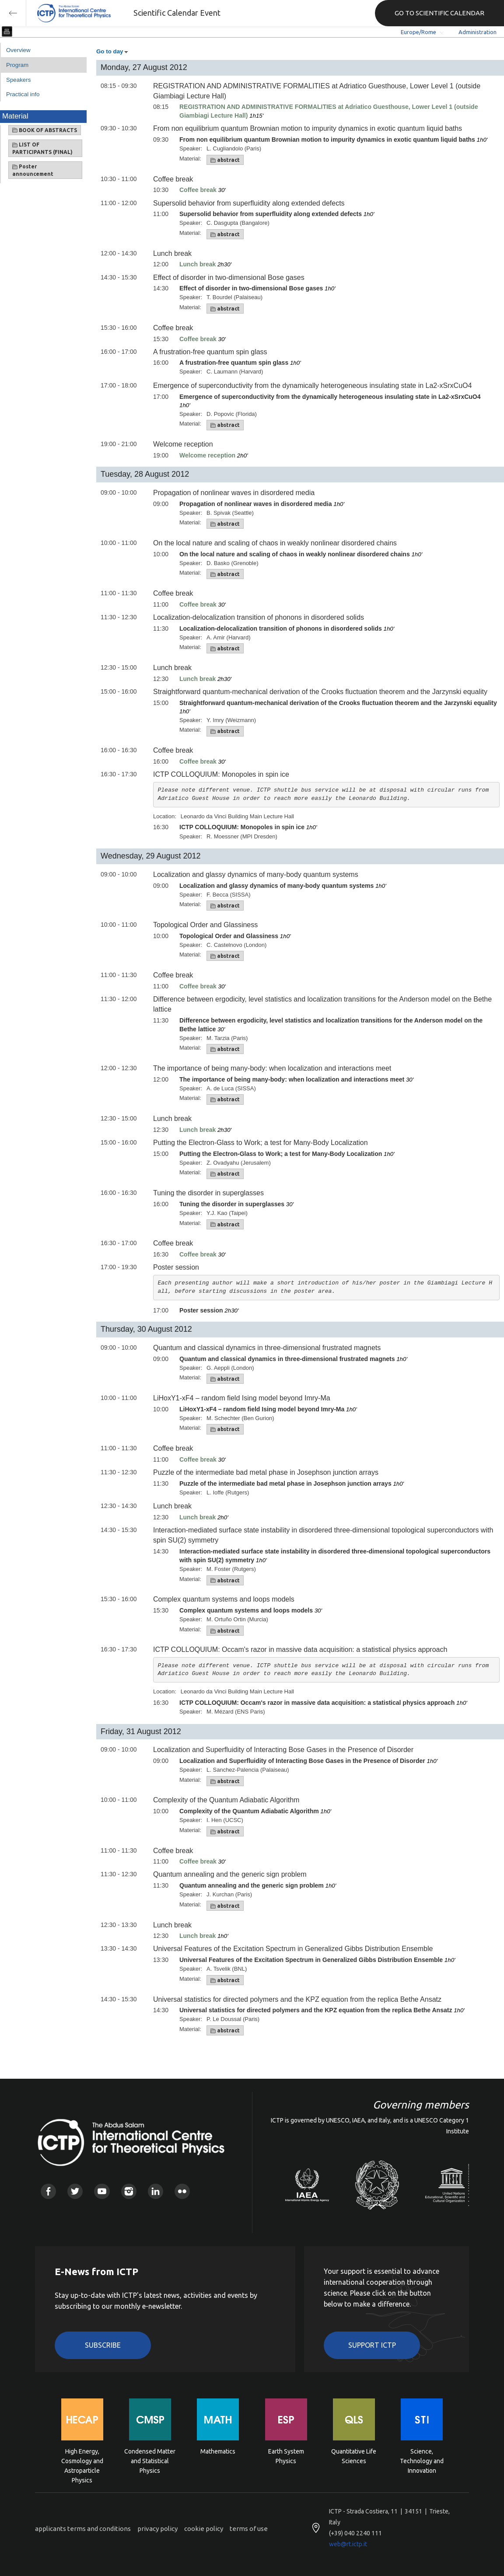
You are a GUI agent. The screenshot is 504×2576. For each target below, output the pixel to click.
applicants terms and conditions (83, 2528)
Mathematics (217, 2451)
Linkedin (155, 2191)
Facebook (48, 2191)
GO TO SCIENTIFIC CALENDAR (439, 13)
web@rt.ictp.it (348, 2544)
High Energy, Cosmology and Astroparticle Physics (82, 2460)
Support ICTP (372, 2345)
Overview (18, 50)
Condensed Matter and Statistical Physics (149, 2460)
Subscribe (103, 2345)
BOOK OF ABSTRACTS (44, 130)
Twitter (75, 2191)
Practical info (22, 94)
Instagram (128, 2191)
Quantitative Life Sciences (353, 2456)
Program (17, 65)
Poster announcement (32, 170)
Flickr (182, 2191)
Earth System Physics (286, 2456)
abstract (225, 160)
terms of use (249, 2528)
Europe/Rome (418, 32)
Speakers (18, 80)
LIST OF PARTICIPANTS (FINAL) (42, 148)
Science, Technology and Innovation (422, 2460)
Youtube (101, 2191)
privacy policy (157, 2528)
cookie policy (203, 2528)
